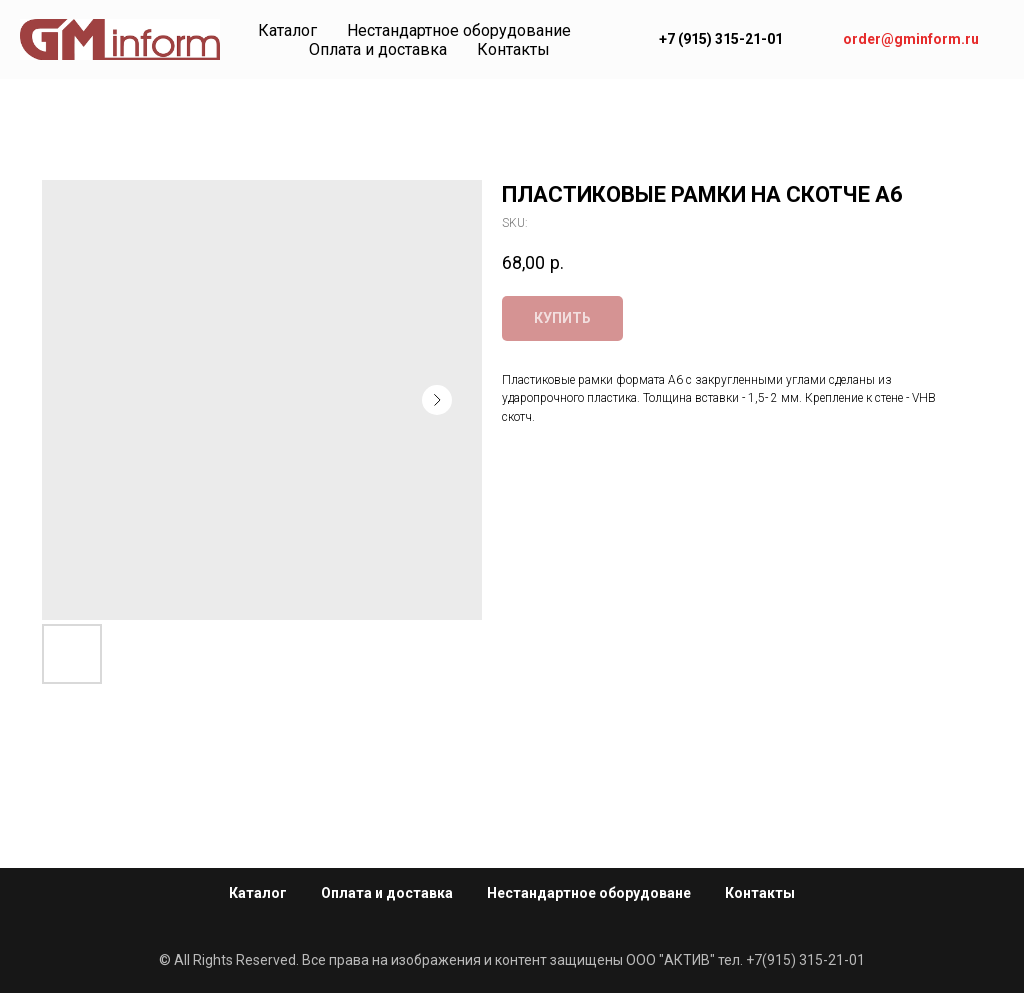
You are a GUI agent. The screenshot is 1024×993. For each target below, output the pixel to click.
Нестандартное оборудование (459, 30)
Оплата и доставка (378, 49)
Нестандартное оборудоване (589, 893)
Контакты (513, 49)
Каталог (287, 30)
